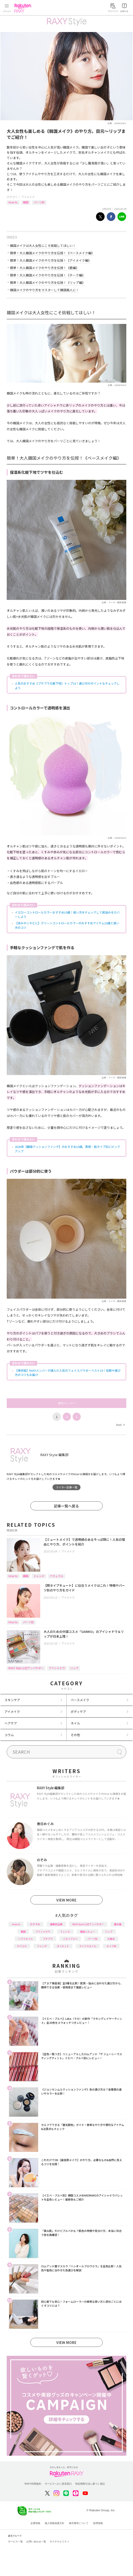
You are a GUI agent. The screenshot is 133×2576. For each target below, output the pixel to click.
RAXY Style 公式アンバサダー (26, 1668)
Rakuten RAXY (24, 8)
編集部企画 (56, 1924)
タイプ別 (111, 1946)
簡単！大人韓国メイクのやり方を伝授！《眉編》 (44, 267)
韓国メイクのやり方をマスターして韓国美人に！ (44, 290)
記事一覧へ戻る (66, 1506)
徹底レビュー (87, 1931)
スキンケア (12, 1700)
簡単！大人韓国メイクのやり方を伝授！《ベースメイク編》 (52, 253)
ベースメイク (80, 1700)
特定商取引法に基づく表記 (90, 2483)
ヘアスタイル (25, 1938)
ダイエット (63, 1946)
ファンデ (42, 1946)
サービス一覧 (15, 2541)
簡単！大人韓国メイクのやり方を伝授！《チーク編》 (47, 275)
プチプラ (48, 1938)
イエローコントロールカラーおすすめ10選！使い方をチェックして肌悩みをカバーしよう (67, 914)
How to (13, 202)
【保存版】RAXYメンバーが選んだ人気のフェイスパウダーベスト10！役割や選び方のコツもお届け (67, 1372)
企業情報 (35, 2523)
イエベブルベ (70, 1938)
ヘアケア (10, 1723)
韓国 (25, 202)
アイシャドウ (57, 1668)
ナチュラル (56, 1576)
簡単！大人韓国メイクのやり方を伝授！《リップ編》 (47, 282)
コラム (9, 1735)
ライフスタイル (87, 1946)
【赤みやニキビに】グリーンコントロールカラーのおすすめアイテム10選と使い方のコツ (67, 925)
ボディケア (78, 1711)
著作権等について (79, 2523)
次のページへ (66, 1403)
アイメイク (28, 197)
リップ (74, 1668)
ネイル (75, 1723)
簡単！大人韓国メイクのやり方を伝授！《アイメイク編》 (50, 260)
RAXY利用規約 (33, 2483)
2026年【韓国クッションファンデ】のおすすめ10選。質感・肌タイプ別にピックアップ (67, 1149)
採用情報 (98, 2523)
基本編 (117, 1924)
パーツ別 (39, 202)
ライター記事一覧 (66, 1487)
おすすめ (35, 1924)
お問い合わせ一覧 (36, 2541)
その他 (75, 1735)
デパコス (22, 1946)
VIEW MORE (66, 1900)
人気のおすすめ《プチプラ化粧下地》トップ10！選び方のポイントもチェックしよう (67, 685)
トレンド (39, 1576)
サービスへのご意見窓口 (58, 2483)
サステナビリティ (59, 2541)
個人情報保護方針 (54, 2523)
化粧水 (111, 1938)
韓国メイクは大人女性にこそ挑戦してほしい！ (43, 245)
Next (120, 1425)
